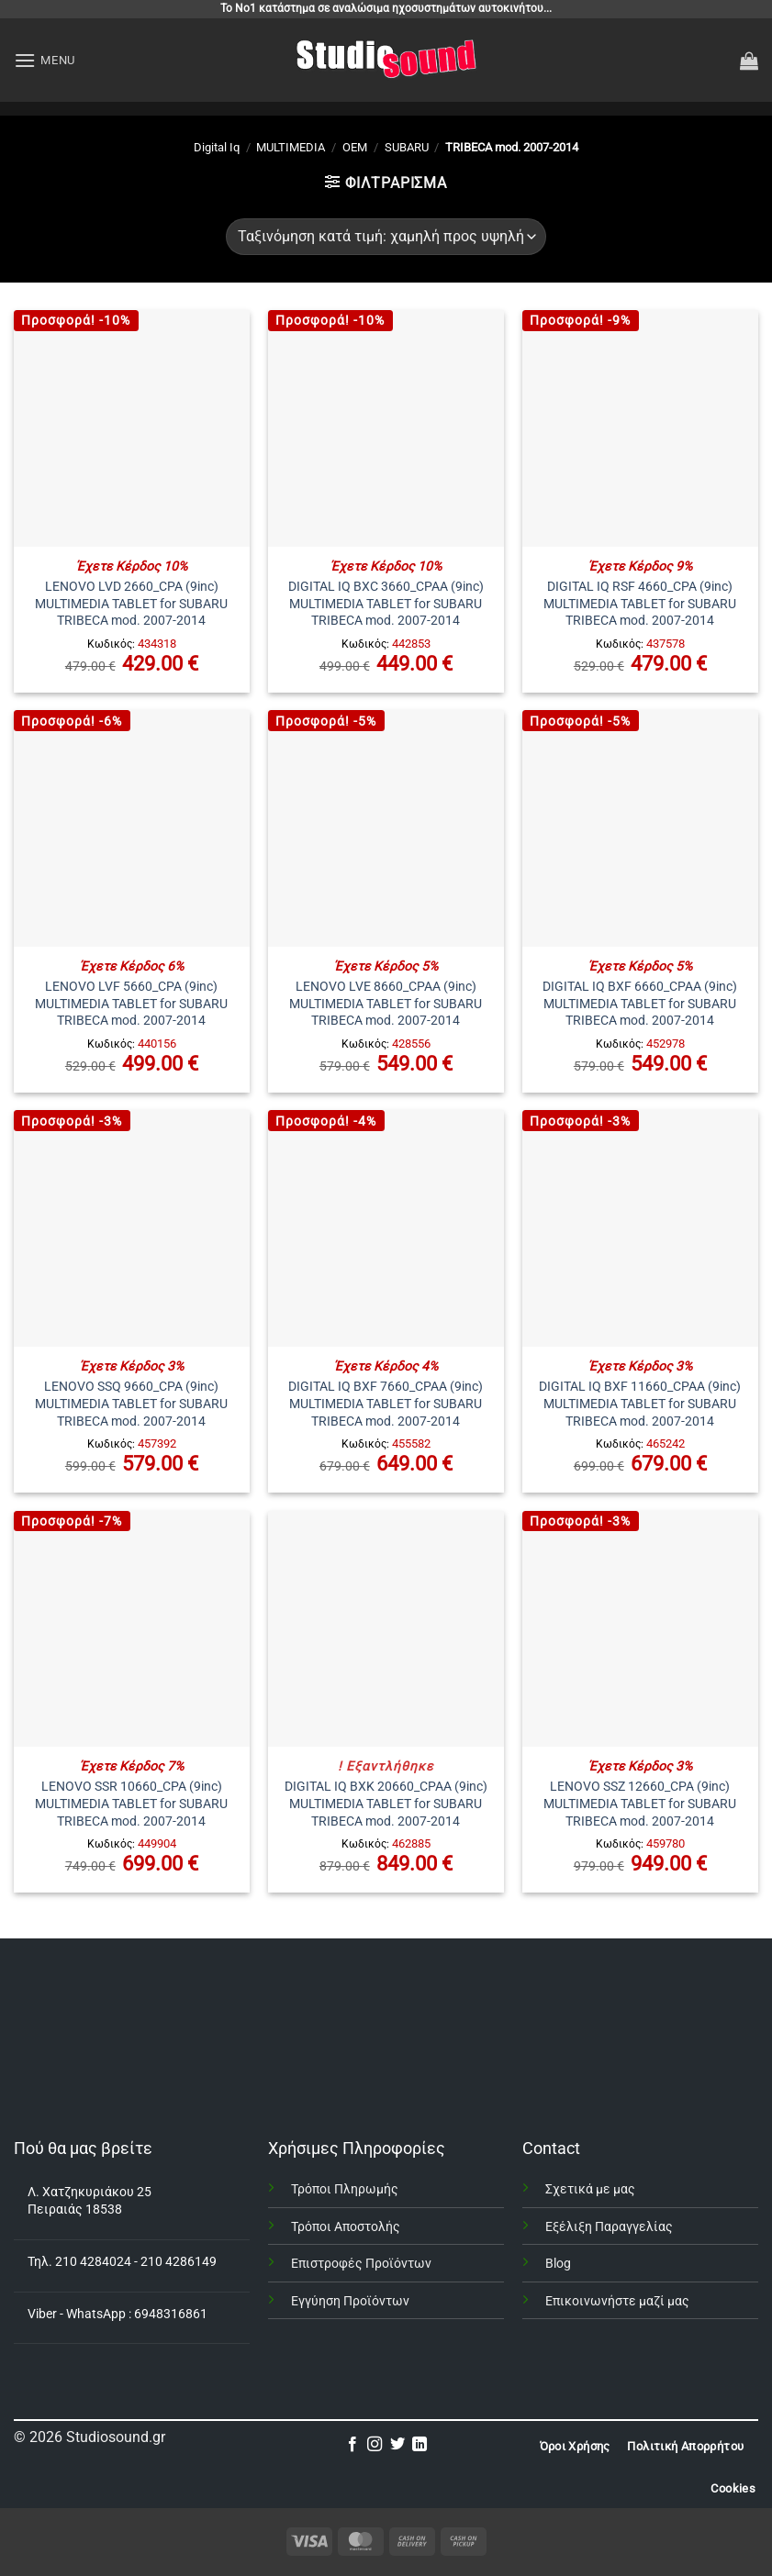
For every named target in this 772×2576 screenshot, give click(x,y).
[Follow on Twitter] (397, 2445)
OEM (354, 147)
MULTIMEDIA (290, 147)
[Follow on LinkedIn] (419, 2445)
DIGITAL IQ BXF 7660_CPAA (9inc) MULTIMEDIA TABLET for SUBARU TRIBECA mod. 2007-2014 (385, 1403)
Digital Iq (217, 147)
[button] (44, 60)
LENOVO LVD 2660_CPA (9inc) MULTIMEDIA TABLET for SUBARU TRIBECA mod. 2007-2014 (131, 603)
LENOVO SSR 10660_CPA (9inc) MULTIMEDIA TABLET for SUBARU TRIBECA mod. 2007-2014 (131, 1803)
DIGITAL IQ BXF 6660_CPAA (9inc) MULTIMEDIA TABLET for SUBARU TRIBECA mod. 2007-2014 (640, 1003)
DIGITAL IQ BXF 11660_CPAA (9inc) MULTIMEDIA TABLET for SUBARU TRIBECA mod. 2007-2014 (640, 1403)
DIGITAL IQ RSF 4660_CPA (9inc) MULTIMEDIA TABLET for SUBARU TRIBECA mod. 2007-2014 (639, 603)
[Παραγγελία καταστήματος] (385, 236)
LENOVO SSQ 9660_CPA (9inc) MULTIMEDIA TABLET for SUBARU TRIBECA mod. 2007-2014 (131, 1403)
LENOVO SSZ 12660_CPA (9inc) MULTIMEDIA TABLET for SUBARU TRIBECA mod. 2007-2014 (639, 1803)
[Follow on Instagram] (374, 2445)
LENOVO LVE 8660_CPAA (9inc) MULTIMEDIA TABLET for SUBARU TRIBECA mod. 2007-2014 (385, 1003)
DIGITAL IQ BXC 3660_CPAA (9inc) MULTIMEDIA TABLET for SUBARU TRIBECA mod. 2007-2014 (386, 603)
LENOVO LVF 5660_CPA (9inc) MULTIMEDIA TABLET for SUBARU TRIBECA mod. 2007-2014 (131, 1003)
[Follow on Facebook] (352, 2445)
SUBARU (407, 147)
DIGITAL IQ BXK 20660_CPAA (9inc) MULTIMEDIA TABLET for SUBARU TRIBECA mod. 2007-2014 (386, 1803)
